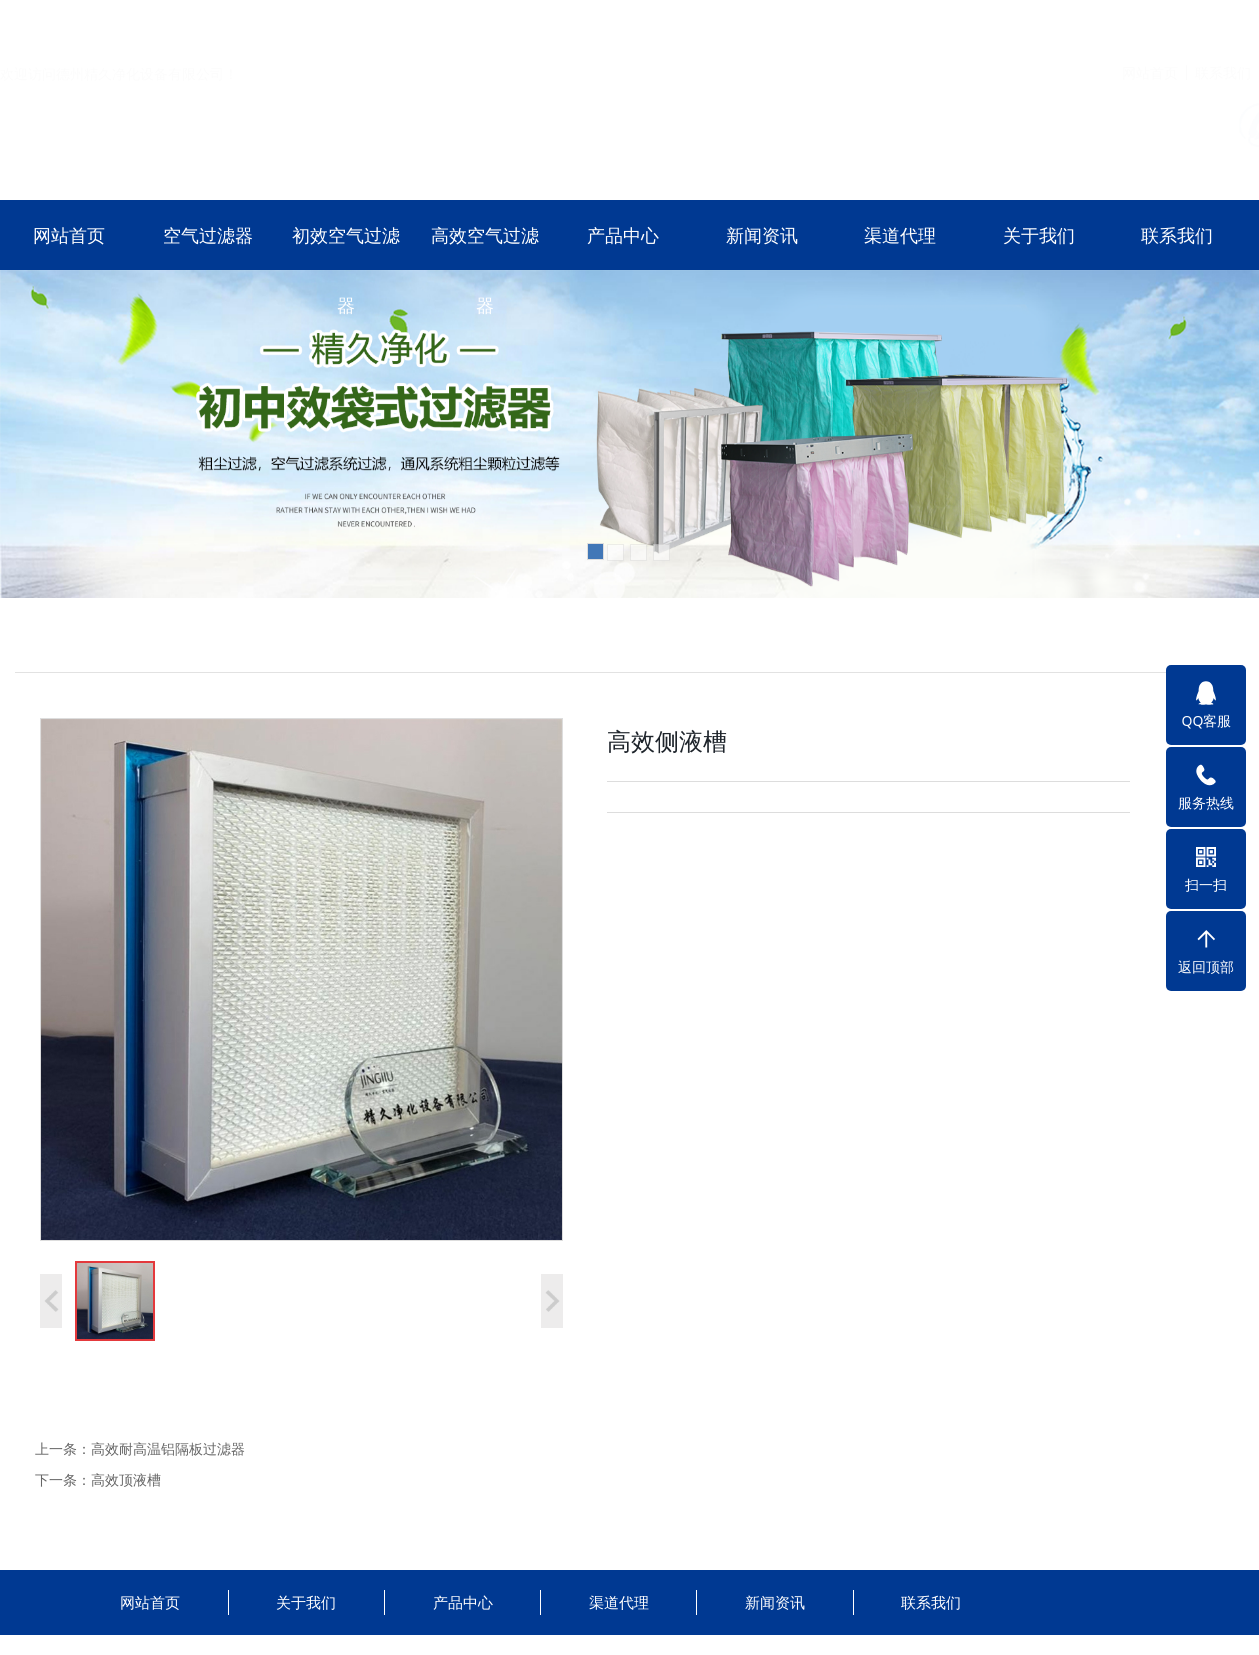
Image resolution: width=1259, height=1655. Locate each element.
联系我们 (1223, 23)
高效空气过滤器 (485, 270)
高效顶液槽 (126, 1479)
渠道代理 (900, 235)
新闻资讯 (762, 235)
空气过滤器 (208, 235)
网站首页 (1150, 23)
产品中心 (623, 235)
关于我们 (1039, 235)
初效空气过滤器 (346, 270)
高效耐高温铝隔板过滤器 (168, 1448)
